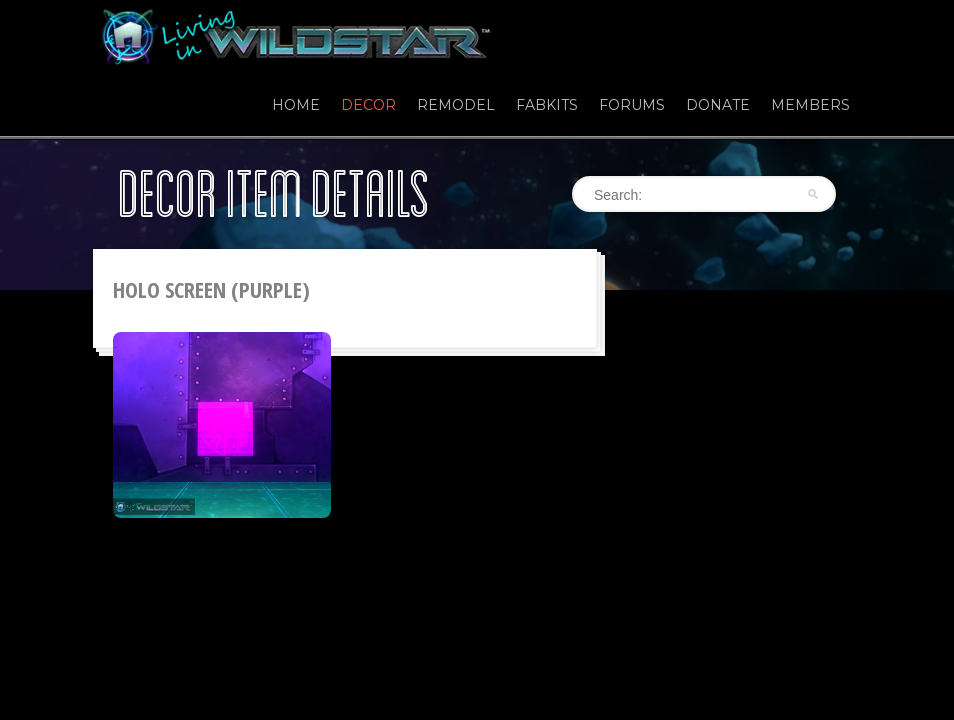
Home (296, 105)
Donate (718, 105)
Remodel (456, 105)
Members (810, 105)
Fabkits (547, 105)
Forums (632, 105)
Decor (368, 105)
